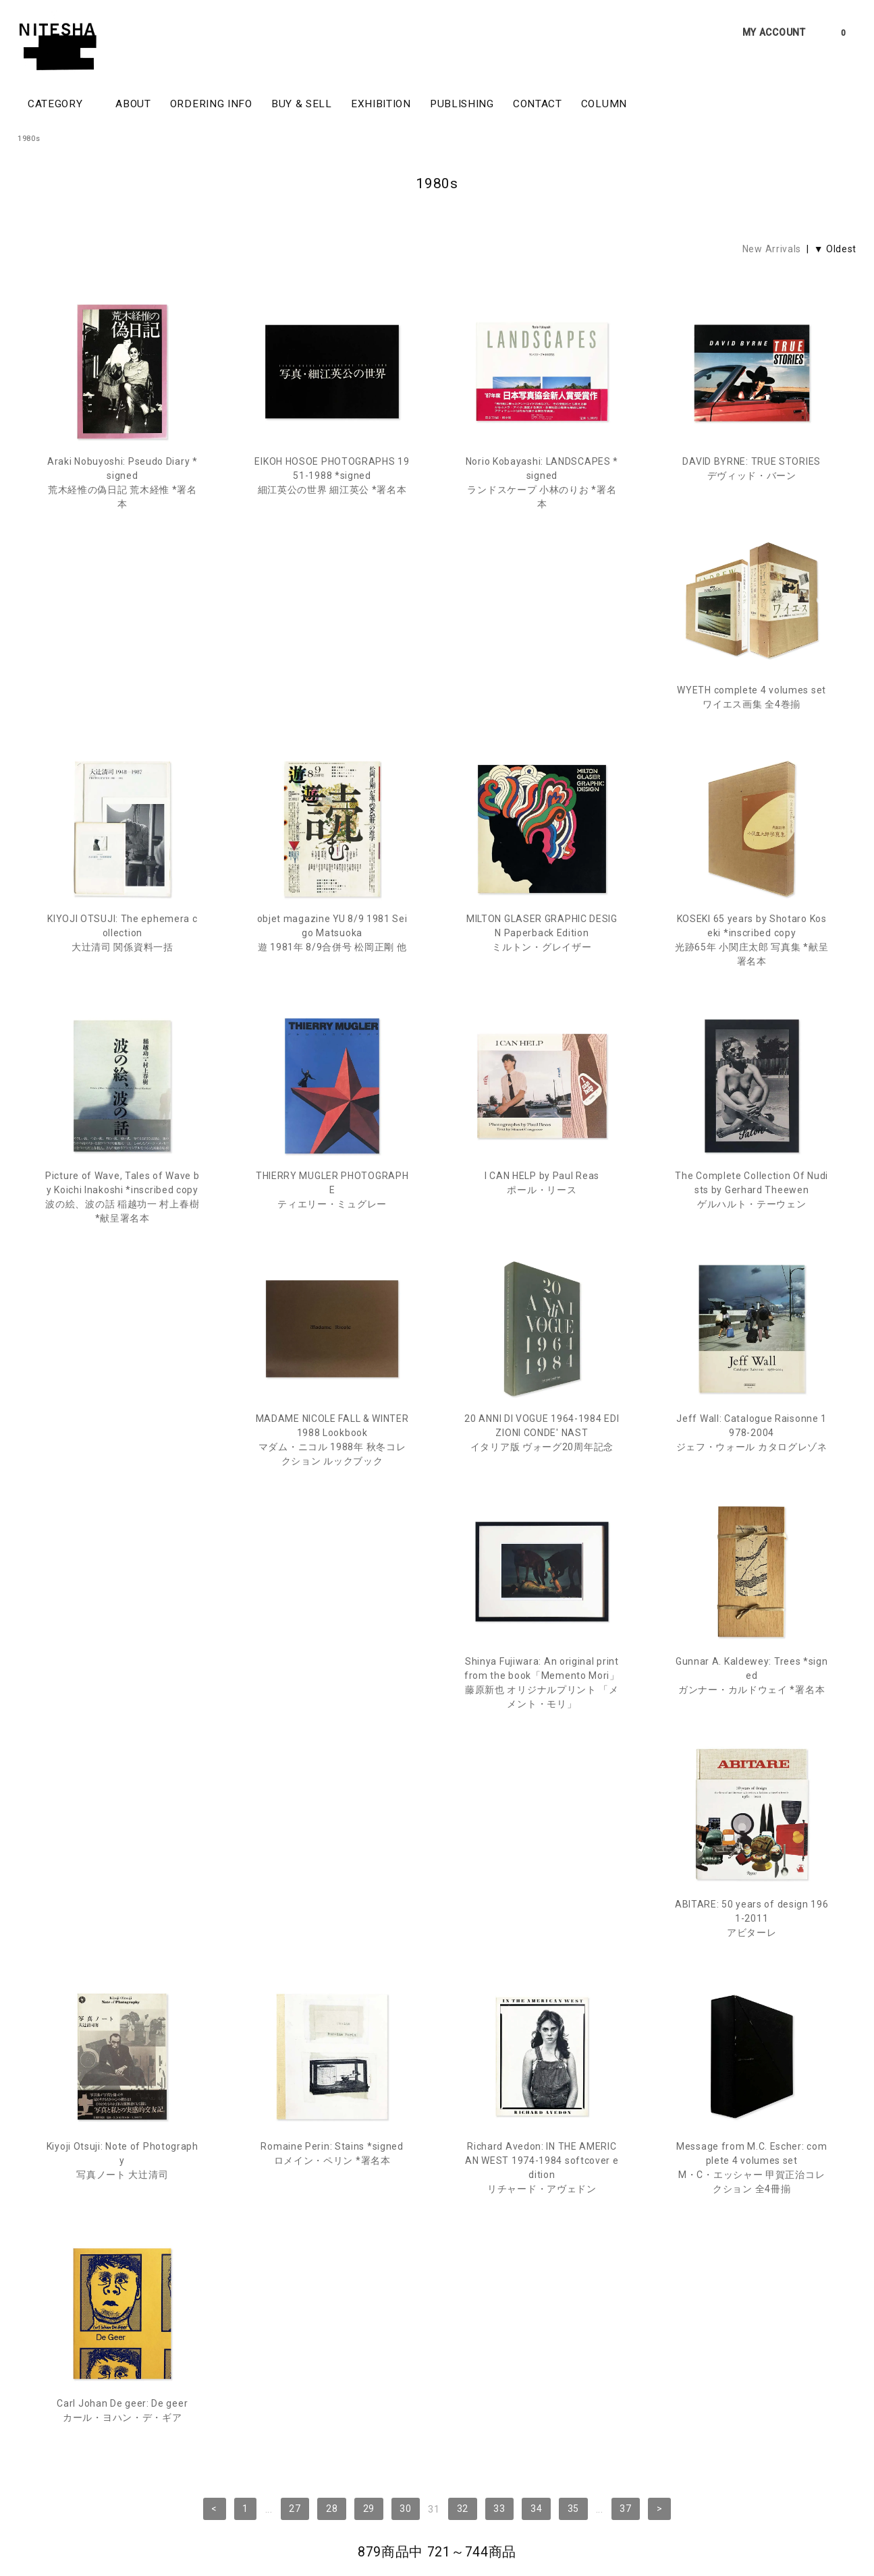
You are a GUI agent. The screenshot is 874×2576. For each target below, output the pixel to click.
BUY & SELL (301, 104)
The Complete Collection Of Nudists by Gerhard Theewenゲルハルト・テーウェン (122, 1232)
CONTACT (537, 104)
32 (462, 1866)
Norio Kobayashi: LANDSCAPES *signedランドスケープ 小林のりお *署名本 (542, 482)
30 (405, 1866)
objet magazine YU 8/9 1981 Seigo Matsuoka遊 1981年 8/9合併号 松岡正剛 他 (541, 732)
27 (294, 1866)
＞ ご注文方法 (44, 2487)
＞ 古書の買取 (106, 2487)
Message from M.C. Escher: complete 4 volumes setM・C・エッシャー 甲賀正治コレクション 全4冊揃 (541, 1753)
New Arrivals (771, 249)
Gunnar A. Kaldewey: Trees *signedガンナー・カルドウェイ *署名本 (332, 1489)
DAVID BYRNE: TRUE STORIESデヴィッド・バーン (751, 468)
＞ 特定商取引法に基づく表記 (301, 2487)
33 (499, 1866)
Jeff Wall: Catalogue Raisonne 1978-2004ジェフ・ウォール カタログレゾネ (751, 1232)
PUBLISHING (462, 104)
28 (331, 1866)
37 (625, 1866)
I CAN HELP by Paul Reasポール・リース (751, 968)
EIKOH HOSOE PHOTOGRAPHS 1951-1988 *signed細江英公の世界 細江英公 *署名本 (331, 475)
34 (536, 1866)
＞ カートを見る (397, 2487)
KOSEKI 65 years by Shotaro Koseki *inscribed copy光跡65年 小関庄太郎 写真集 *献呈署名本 (122, 982)
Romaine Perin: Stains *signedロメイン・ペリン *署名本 (122, 1739)
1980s (29, 138)
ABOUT (133, 104)
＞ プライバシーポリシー (189, 2487)
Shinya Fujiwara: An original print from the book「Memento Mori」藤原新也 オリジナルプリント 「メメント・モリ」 (122, 1496)
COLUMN (604, 104)
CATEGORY (62, 103)
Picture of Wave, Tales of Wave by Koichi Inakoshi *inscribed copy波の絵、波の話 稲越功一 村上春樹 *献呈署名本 (332, 982)
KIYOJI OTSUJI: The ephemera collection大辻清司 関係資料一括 (332, 732)
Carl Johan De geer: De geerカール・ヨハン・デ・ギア (751, 1739)
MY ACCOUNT (774, 32)
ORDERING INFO (211, 104)
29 (369, 1866)
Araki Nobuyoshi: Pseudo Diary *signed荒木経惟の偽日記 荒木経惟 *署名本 (122, 482)
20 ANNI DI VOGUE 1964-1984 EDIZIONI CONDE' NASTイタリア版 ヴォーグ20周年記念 (541, 1232)
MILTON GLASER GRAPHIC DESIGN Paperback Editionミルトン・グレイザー (751, 732)
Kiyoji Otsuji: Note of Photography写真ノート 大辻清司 (751, 1489)
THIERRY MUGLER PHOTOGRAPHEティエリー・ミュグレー (542, 975)
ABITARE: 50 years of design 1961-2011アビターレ (542, 1489)
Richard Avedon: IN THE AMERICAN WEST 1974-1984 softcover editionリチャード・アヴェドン (331, 1753)
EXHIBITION (381, 104)
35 (573, 1866)
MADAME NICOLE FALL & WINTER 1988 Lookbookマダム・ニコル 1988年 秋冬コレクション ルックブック (332, 1239)
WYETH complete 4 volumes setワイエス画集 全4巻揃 (122, 725)
